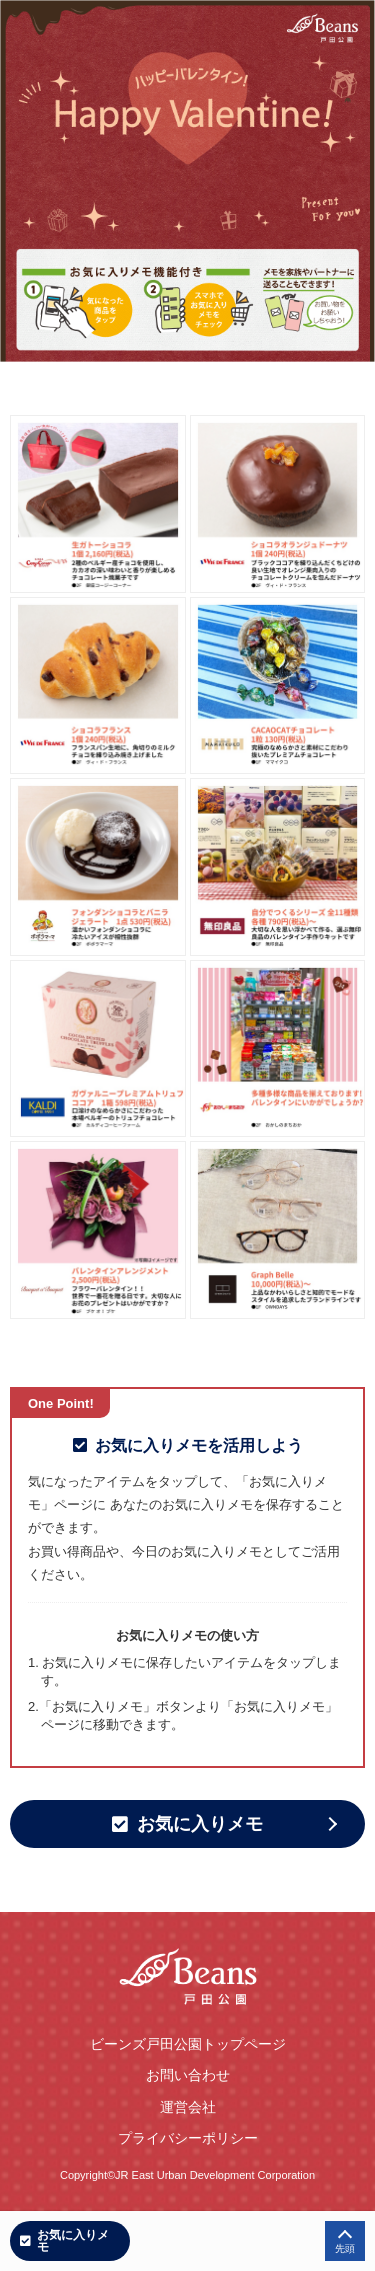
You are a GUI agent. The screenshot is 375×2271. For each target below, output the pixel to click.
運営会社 (188, 2107)
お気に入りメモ (187, 1824)
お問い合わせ (188, 2075)
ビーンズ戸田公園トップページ (188, 2044)
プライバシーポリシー (188, 2138)
